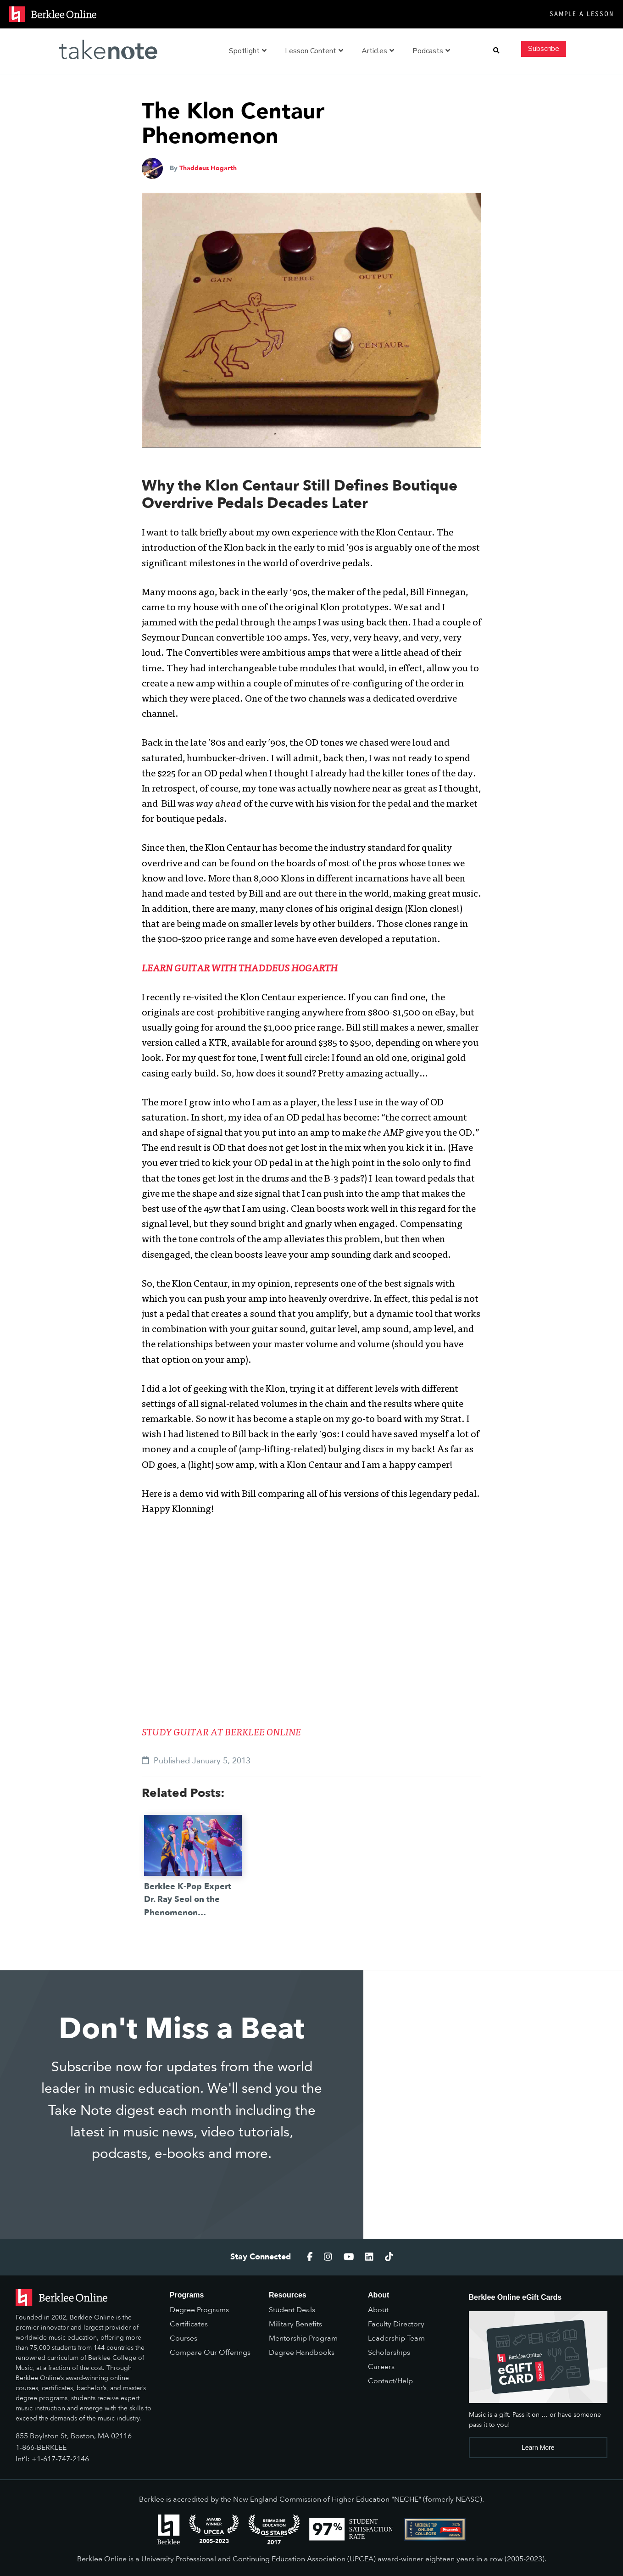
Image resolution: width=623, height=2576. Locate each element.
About (378, 2310)
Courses (183, 2338)
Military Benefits (295, 2324)
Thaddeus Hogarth (208, 168)
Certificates (189, 2324)
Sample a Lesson (582, 14)
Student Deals (292, 2310)
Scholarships (389, 2352)
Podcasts (431, 51)
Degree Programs (199, 2310)
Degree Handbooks (301, 2352)
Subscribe (543, 49)
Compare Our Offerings (210, 2352)
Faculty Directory (396, 2324)
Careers (381, 2367)
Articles (378, 51)
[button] (496, 50)
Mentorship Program (303, 2338)
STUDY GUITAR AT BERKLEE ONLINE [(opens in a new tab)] (221, 1733)
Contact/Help (390, 2381)
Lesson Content (314, 51)
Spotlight (248, 51)
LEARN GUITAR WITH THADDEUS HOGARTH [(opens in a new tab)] (240, 969)
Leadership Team (396, 2338)
